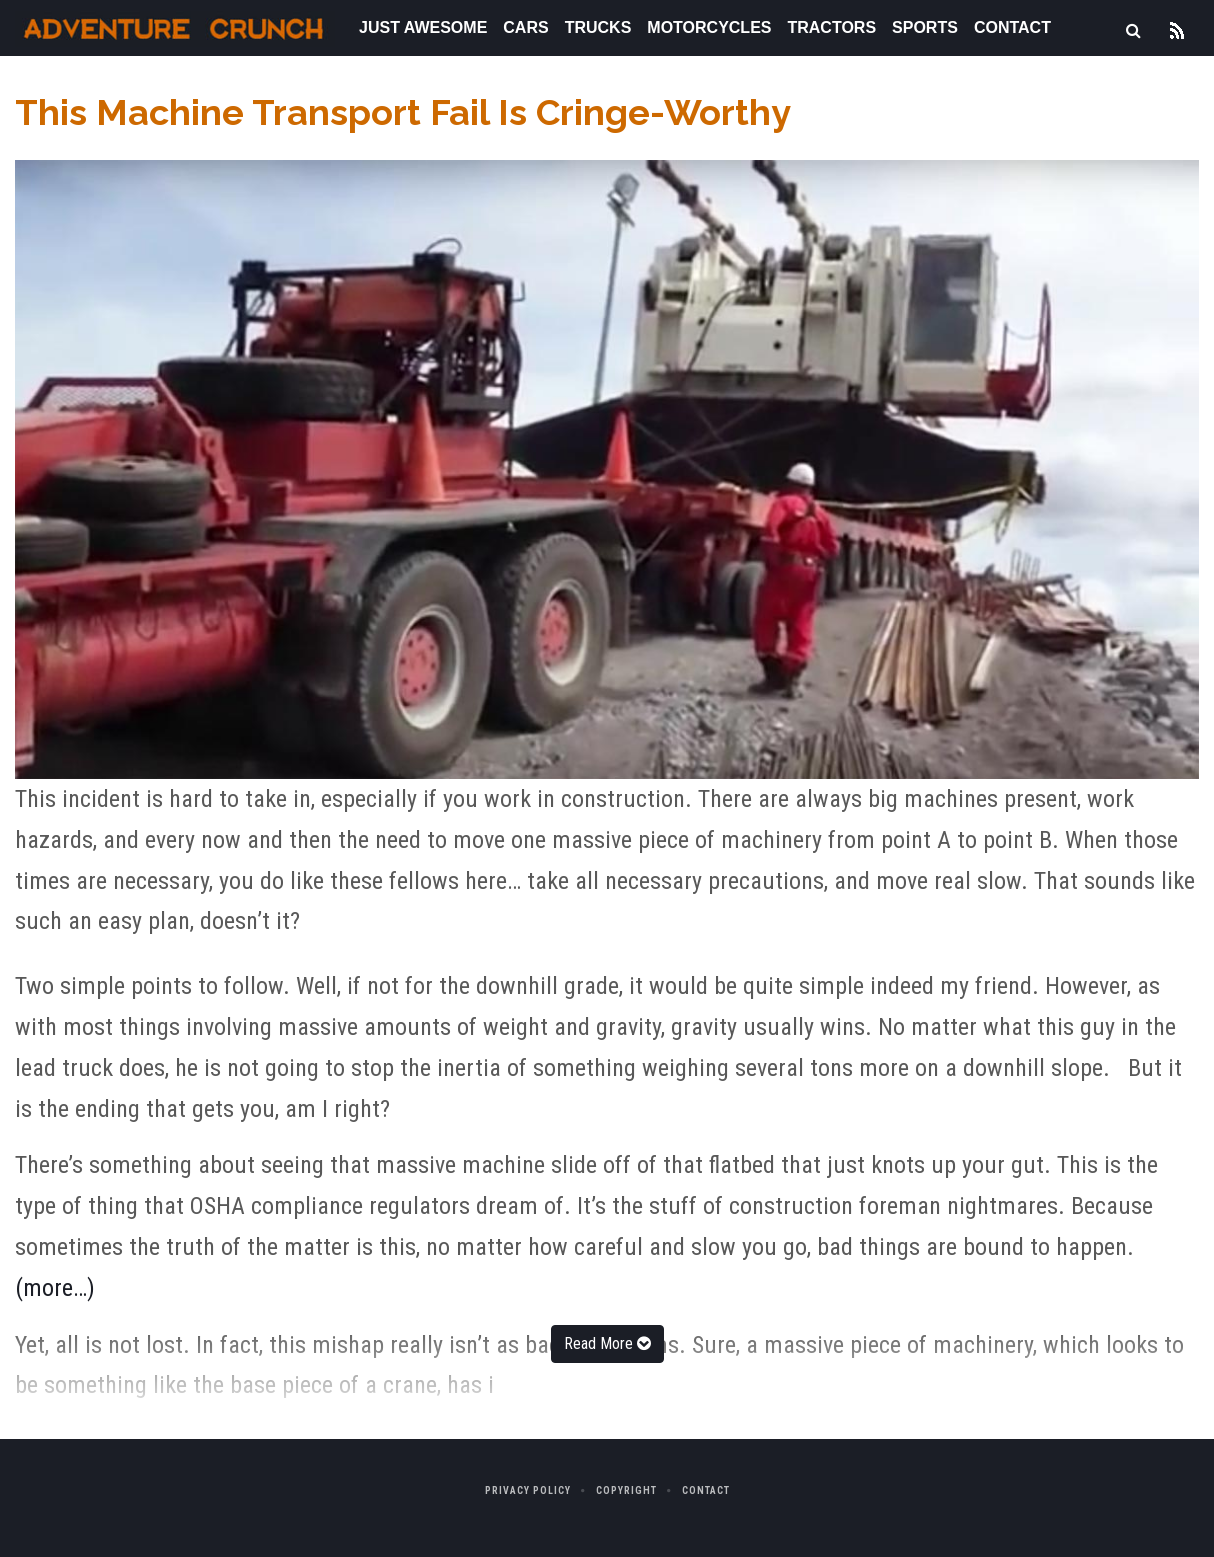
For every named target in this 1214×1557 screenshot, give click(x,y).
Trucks (598, 27)
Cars (525, 27)
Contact (1012, 27)
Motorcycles (709, 27)
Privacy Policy (528, 1490)
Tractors (831, 27)
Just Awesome (423, 27)
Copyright (626, 1490)
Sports (925, 27)
